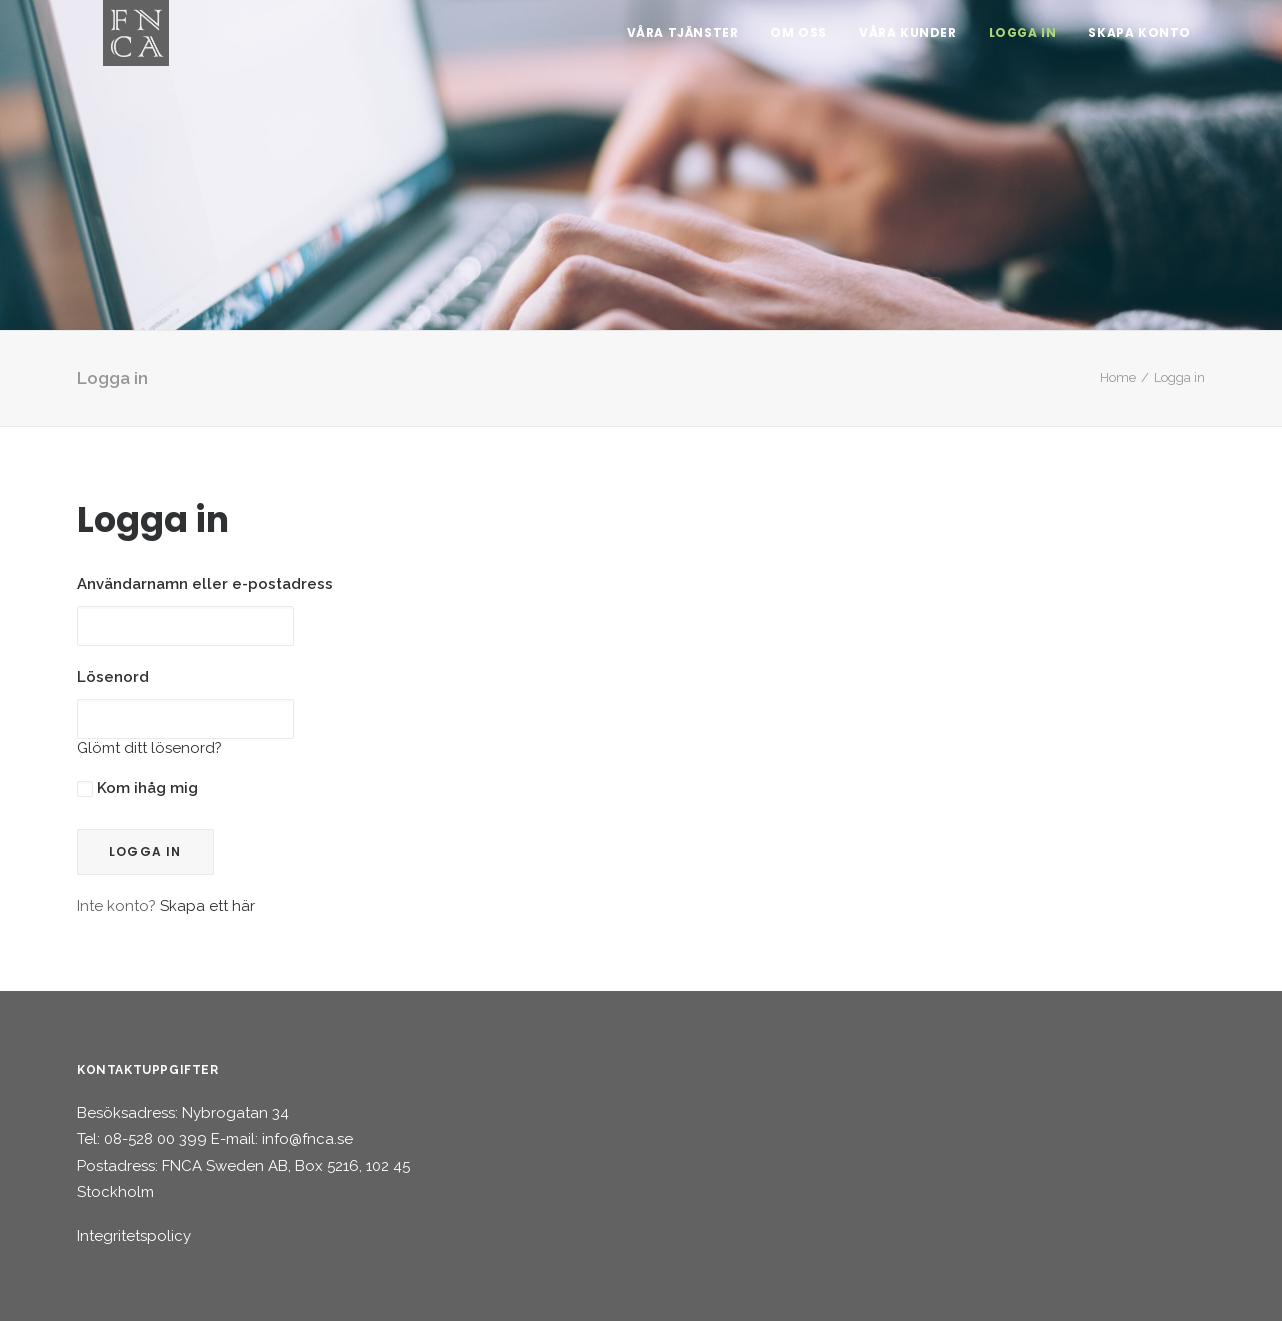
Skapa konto (1139, 39)
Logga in (1023, 39)
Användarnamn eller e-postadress (205, 584)
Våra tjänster (683, 39)
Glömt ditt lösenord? (149, 748)
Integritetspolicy (134, 1236)
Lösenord (113, 677)
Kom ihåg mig (137, 788)
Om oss (798, 39)
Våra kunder (908, 39)
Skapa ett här (207, 906)
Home (1118, 377)
